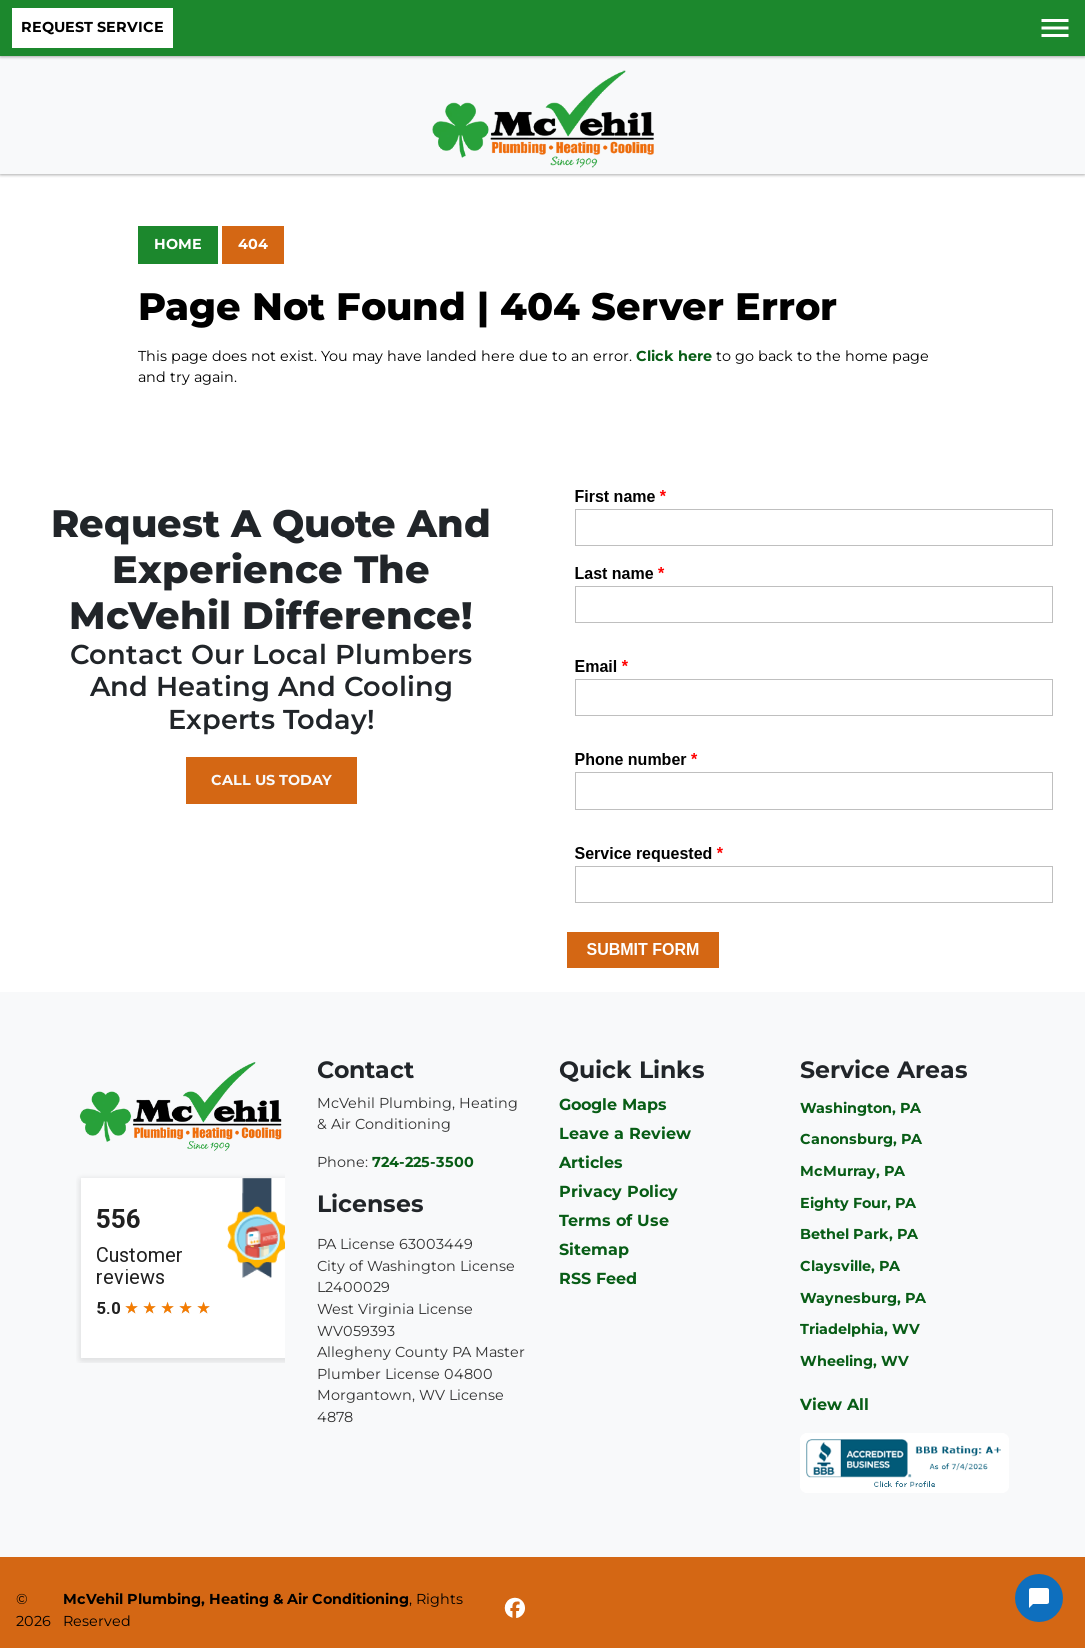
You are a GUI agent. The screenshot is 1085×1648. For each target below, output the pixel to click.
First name (621, 496)
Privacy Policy (618, 1191)
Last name (620, 573)
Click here (674, 356)
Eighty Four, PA (858, 1203)
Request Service (92, 27)
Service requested (649, 853)
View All (834, 1404)
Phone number (636, 759)
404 (253, 244)
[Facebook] (515, 1611)
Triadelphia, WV (860, 1329)
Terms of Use (614, 1220)
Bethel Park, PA (859, 1234)
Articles (591, 1162)
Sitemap (594, 1249)
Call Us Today (271, 780)
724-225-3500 (423, 1162)
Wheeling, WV (854, 1361)
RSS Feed (598, 1278)
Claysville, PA (850, 1266)
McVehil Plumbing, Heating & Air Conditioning (236, 1599)
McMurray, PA (852, 1171)
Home (178, 244)
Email (601, 666)
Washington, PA (860, 1108)
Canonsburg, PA (861, 1139)
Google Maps (613, 1104)
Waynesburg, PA (863, 1298)
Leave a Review (625, 1133)
